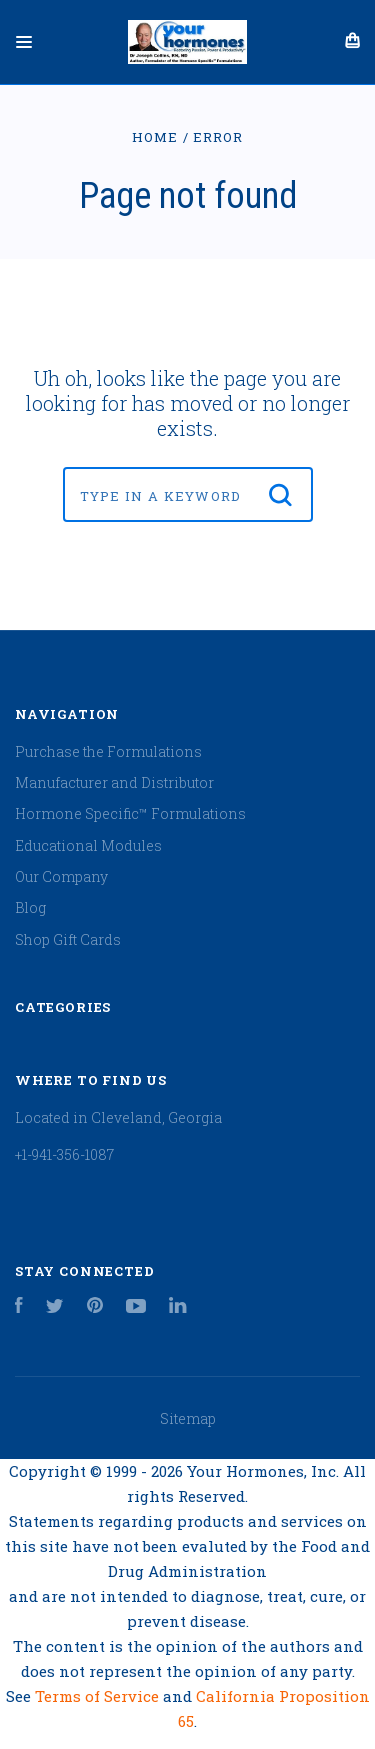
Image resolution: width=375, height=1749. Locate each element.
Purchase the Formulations (108, 751)
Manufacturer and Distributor (114, 782)
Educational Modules (88, 845)
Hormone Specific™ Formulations (130, 813)
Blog (30, 907)
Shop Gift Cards (68, 939)
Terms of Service (99, 1696)
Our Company (61, 876)
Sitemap (188, 1418)
